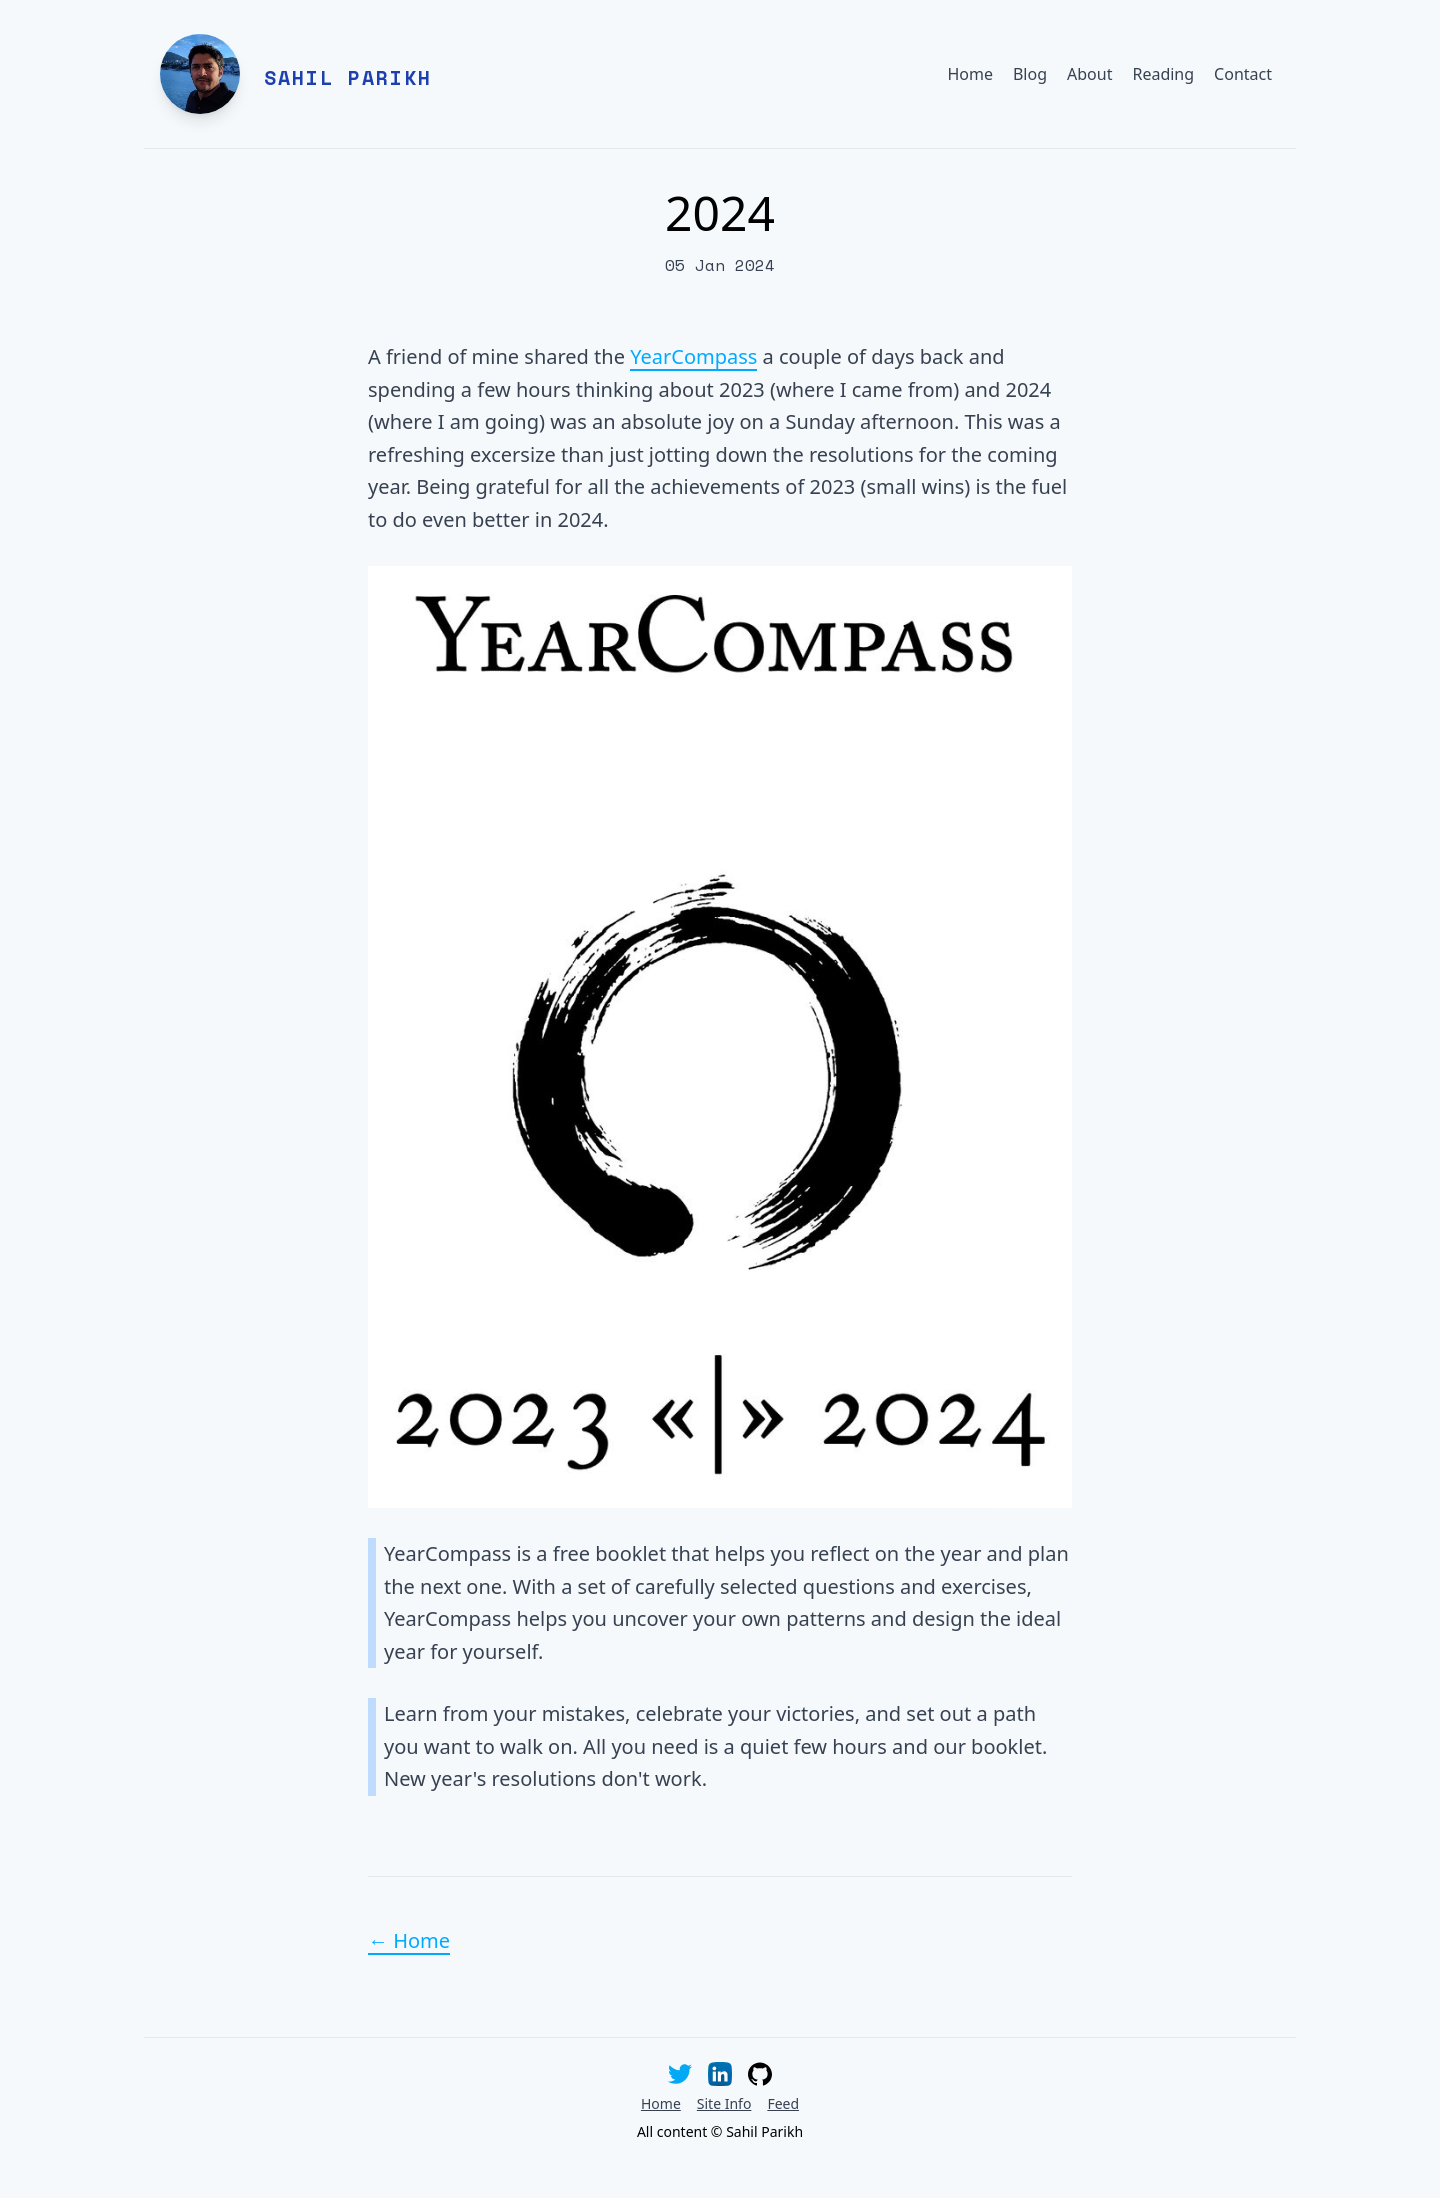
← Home (409, 1940)
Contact (1243, 74)
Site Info (724, 2103)
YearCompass (693, 356)
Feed (783, 2103)
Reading (1163, 74)
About (1089, 74)
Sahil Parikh (348, 77)
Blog (1030, 74)
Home (970, 74)
